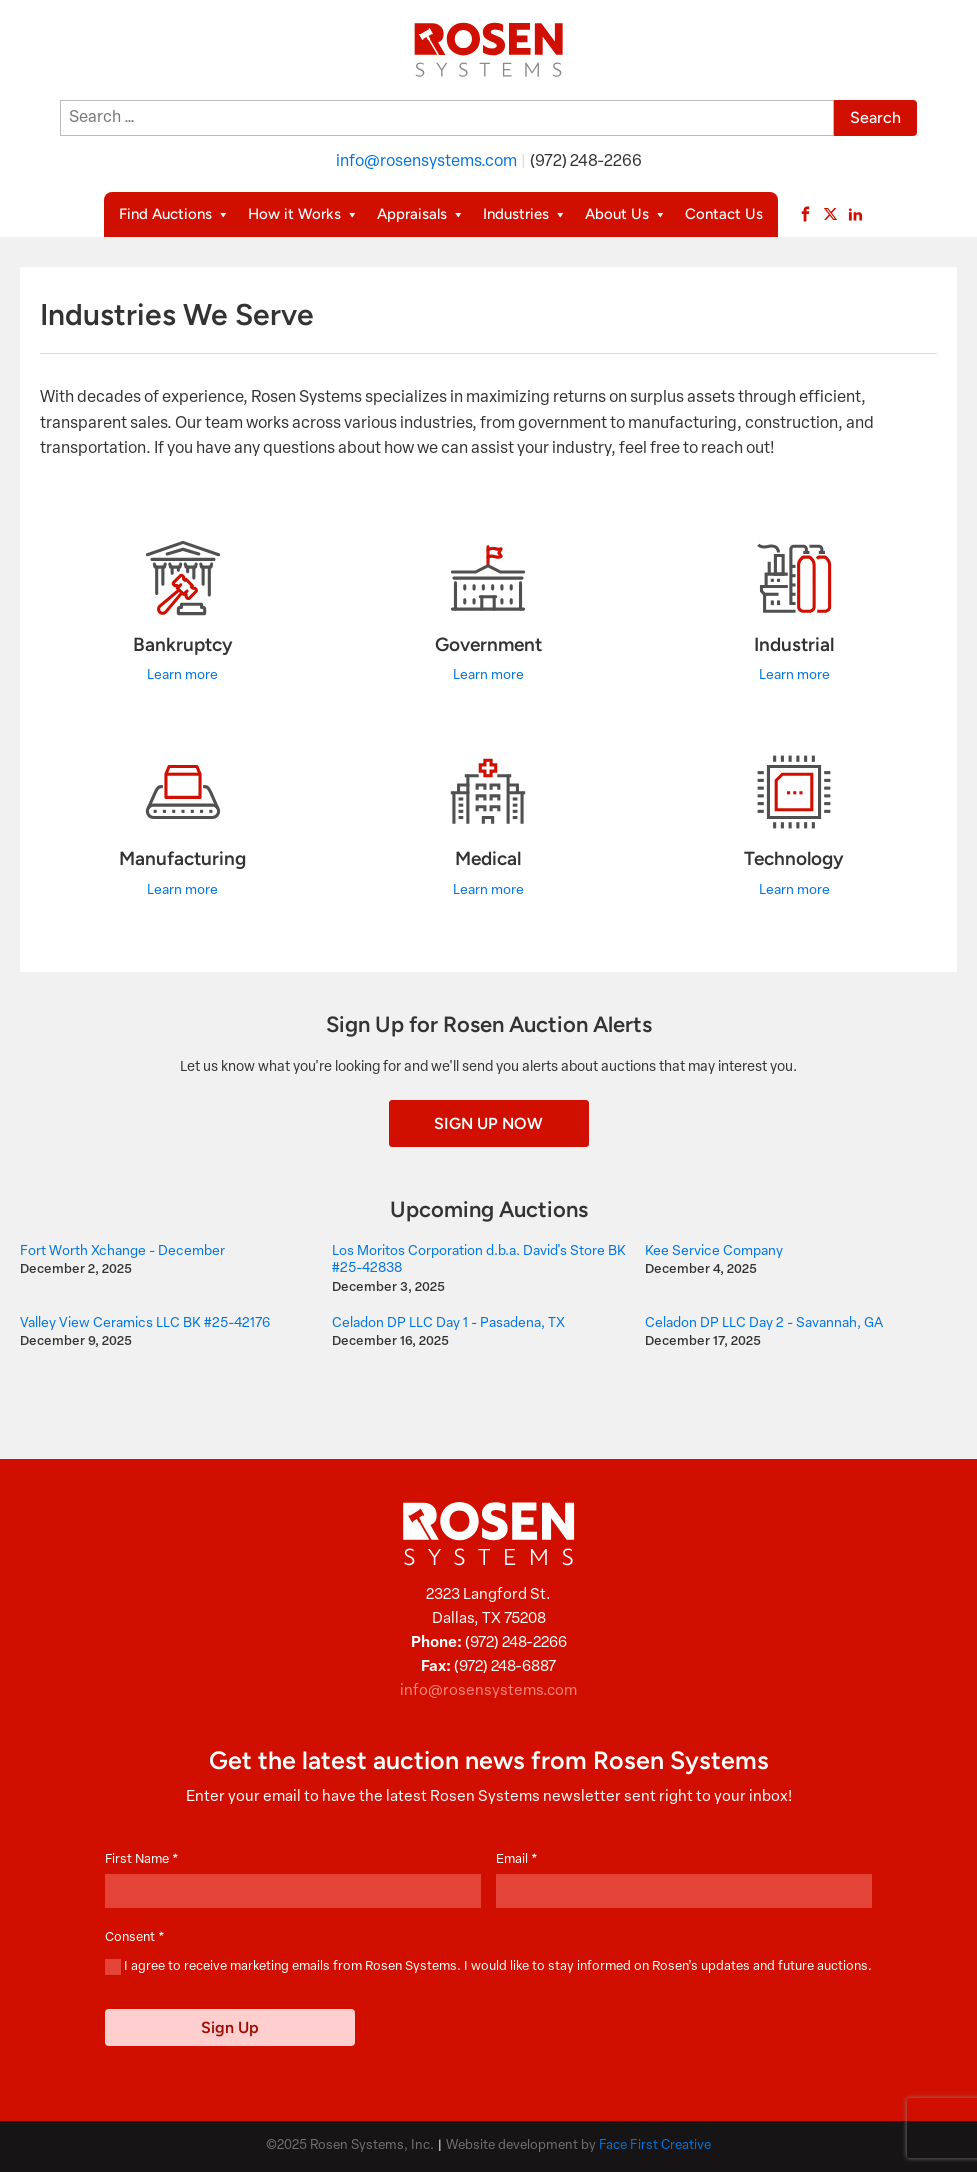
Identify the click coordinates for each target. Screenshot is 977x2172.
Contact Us (724, 214)
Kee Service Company (714, 1251)
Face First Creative (655, 2145)
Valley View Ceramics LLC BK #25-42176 (145, 1323)
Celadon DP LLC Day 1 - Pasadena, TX (448, 1323)
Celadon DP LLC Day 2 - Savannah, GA (764, 1323)
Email (517, 1859)
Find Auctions (174, 214)
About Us (626, 214)
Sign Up (230, 2027)
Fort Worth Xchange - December (122, 1251)
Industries (525, 214)
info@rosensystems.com (426, 162)
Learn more (182, 675)
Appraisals (421, 214)
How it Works (303, 214)
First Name (142, 1859)
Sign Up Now (488, 1123)
